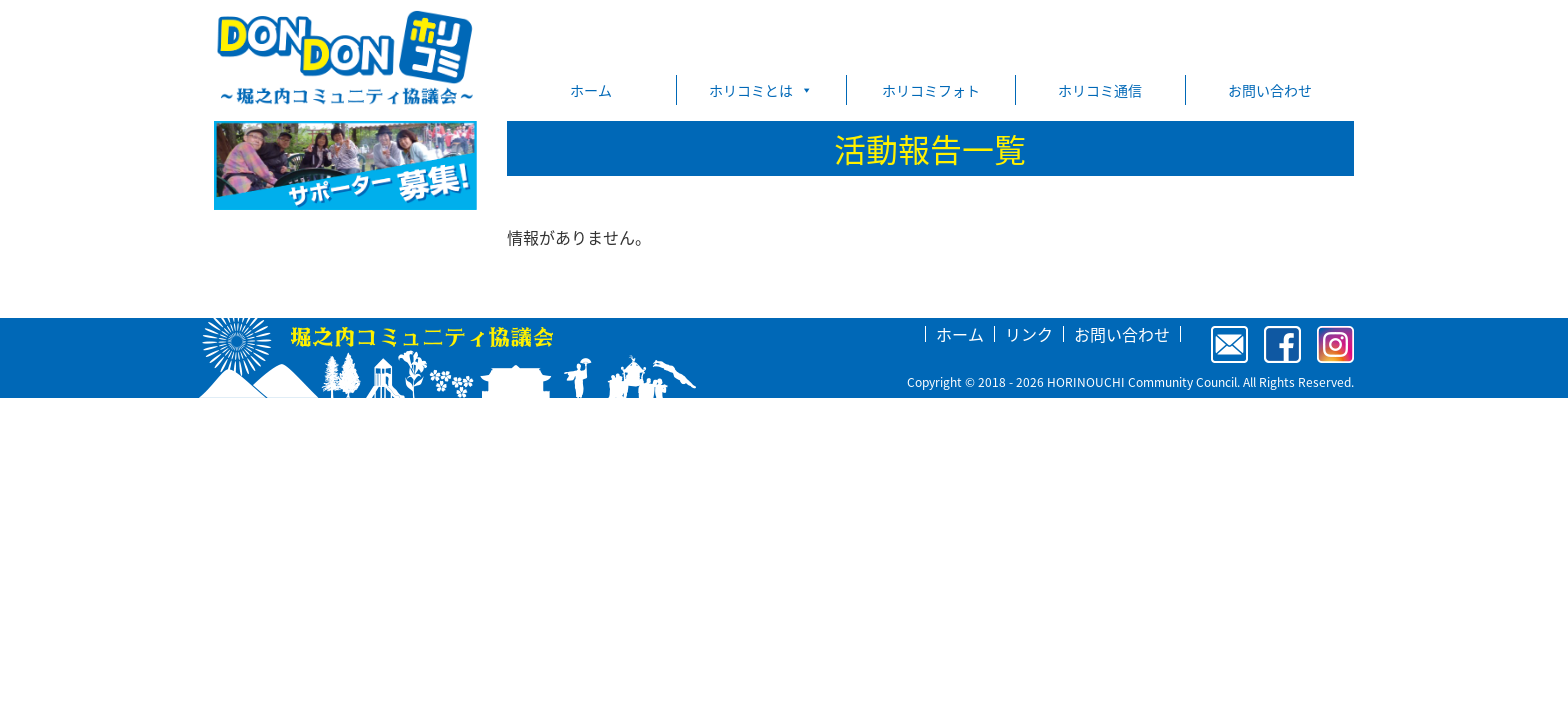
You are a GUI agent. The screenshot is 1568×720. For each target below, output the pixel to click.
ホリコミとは (761, 90)
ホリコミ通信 (1100, 90)
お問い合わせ (1270, 90)
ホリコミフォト (931, 90)
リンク (1029, 334)
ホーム (591, 90)
